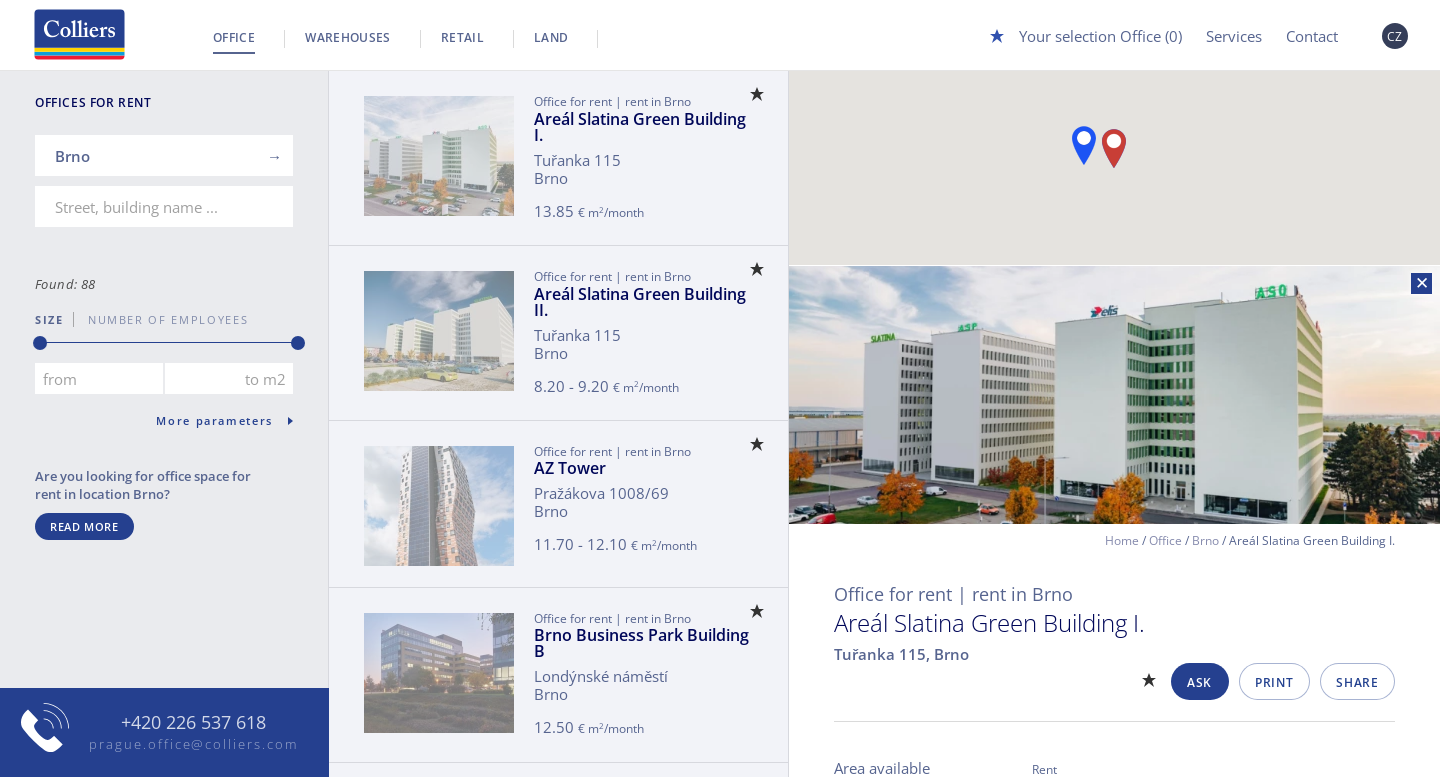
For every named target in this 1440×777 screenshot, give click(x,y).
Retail (462, 37)
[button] (1084, 145)
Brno (1205, 540)
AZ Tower (570, 468)
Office (234, 37)
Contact (1312, 36)
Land (551, 37)
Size (49, 319)
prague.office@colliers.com (193, 744)
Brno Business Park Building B (641, 643)
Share (1357, 682)
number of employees (161, 319)
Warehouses (348, 37)
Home (1122, 540)
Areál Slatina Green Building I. (640, 127)
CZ (1395, 36)
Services (1234, 36)
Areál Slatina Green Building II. (640, 302)
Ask (1199, 682)
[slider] (40, 343)
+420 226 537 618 (193, 723)
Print (1274, 682)
